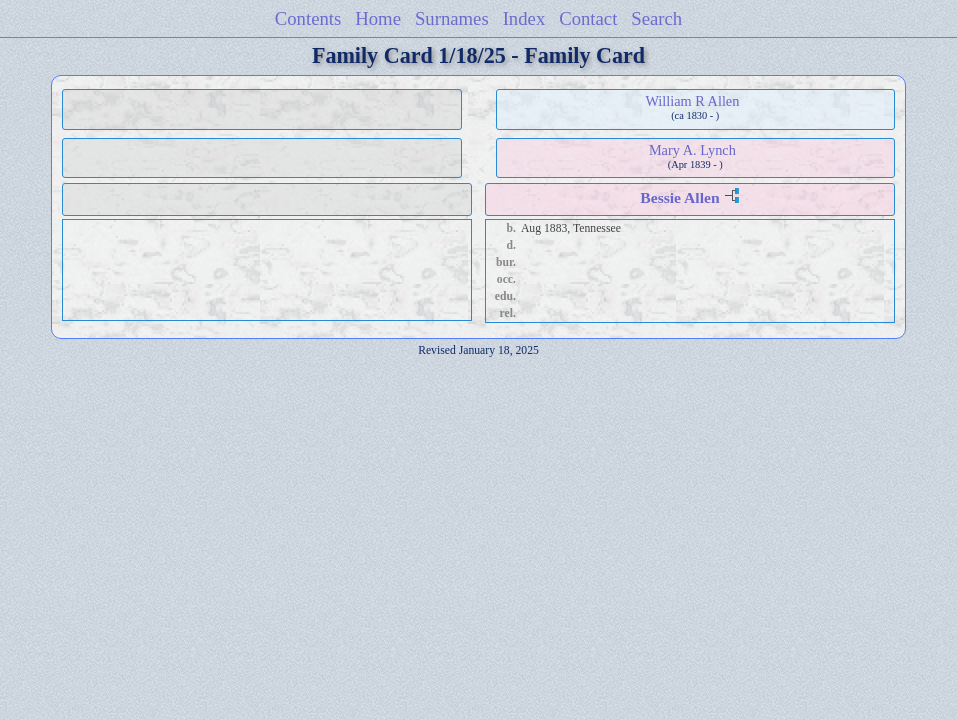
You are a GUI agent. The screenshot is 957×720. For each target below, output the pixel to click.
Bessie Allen (679, 197)
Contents (308, 18)
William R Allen (692, 101)
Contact (588, 18)
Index (524, 18)
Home (378, 18)
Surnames (452, 18)
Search (656, 18)
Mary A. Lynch (692, 150)
